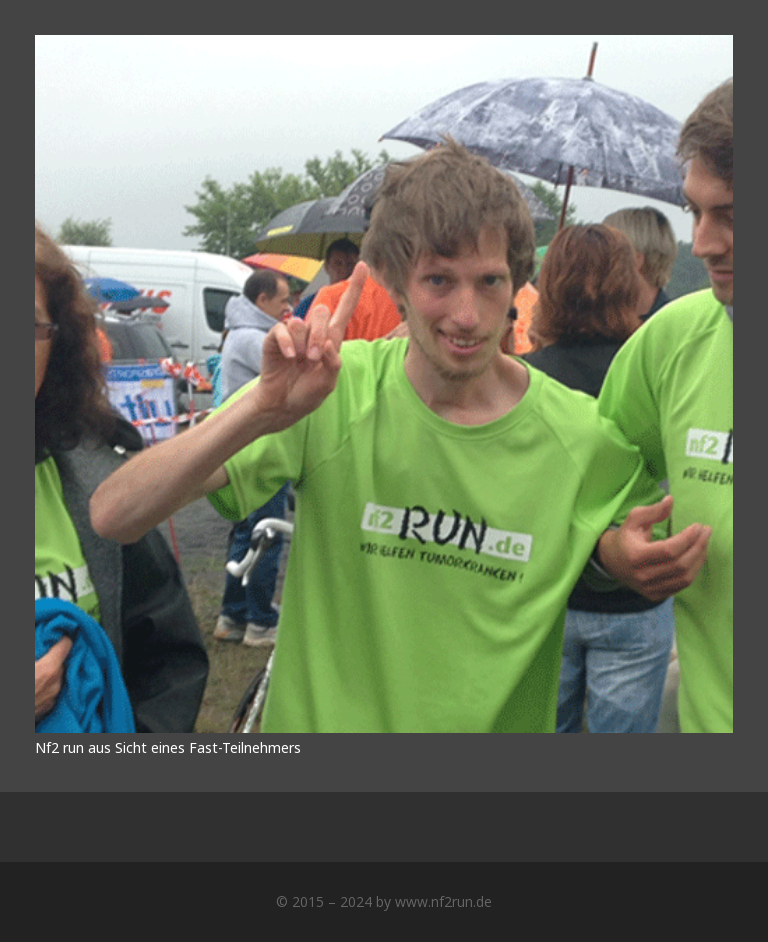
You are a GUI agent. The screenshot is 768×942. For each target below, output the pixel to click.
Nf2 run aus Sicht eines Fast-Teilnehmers (168, 747)
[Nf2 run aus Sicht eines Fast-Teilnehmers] (384, 46)
